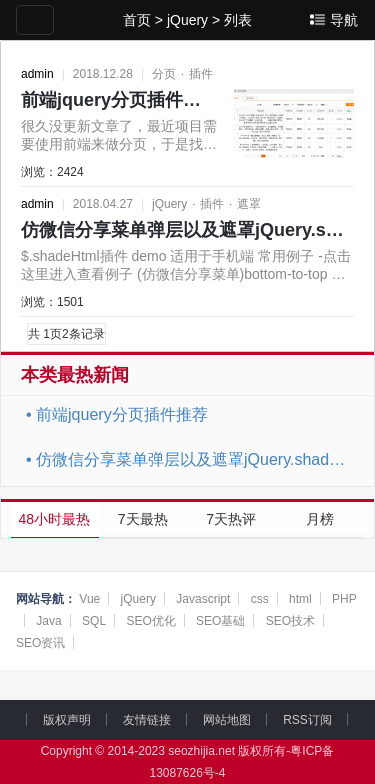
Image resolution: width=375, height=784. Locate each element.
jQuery (187, 20)
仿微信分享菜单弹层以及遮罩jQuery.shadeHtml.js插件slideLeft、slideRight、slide (195, 459)
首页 (137, 20)
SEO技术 (290, 621)
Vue (89, 599)
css (260, 599)
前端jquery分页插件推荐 (120, 100)
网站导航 (40, 599)
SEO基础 (220, 621)
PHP (344, 599)
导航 (344, 20)
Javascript (203, 599)
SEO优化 (150, 621)
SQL (94, 621)
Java (48, 621)
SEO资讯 (40, 643)
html (300, 599)
